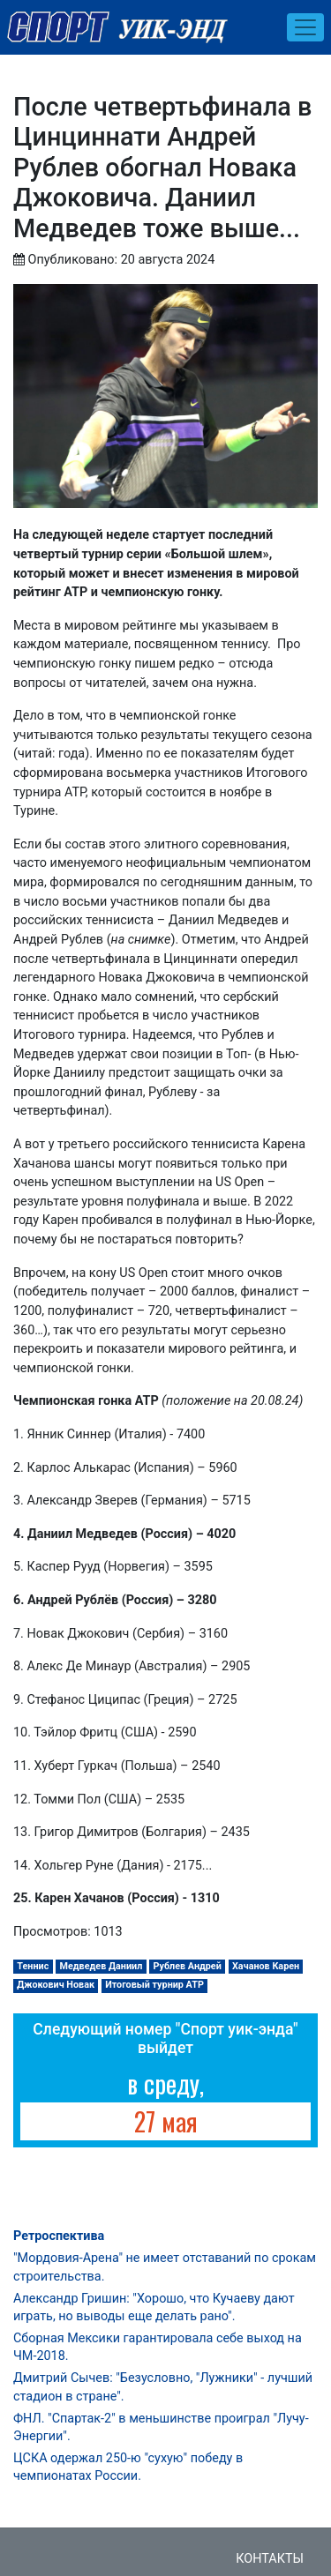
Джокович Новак (55, 1984)
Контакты (270, 2558)
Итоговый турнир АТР (154, 1984)
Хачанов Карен (265, 1966)
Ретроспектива (58, 2236)
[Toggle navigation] (305, 27)
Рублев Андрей (187, 1966)
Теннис (33, 1966)
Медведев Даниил (101, 1966)
